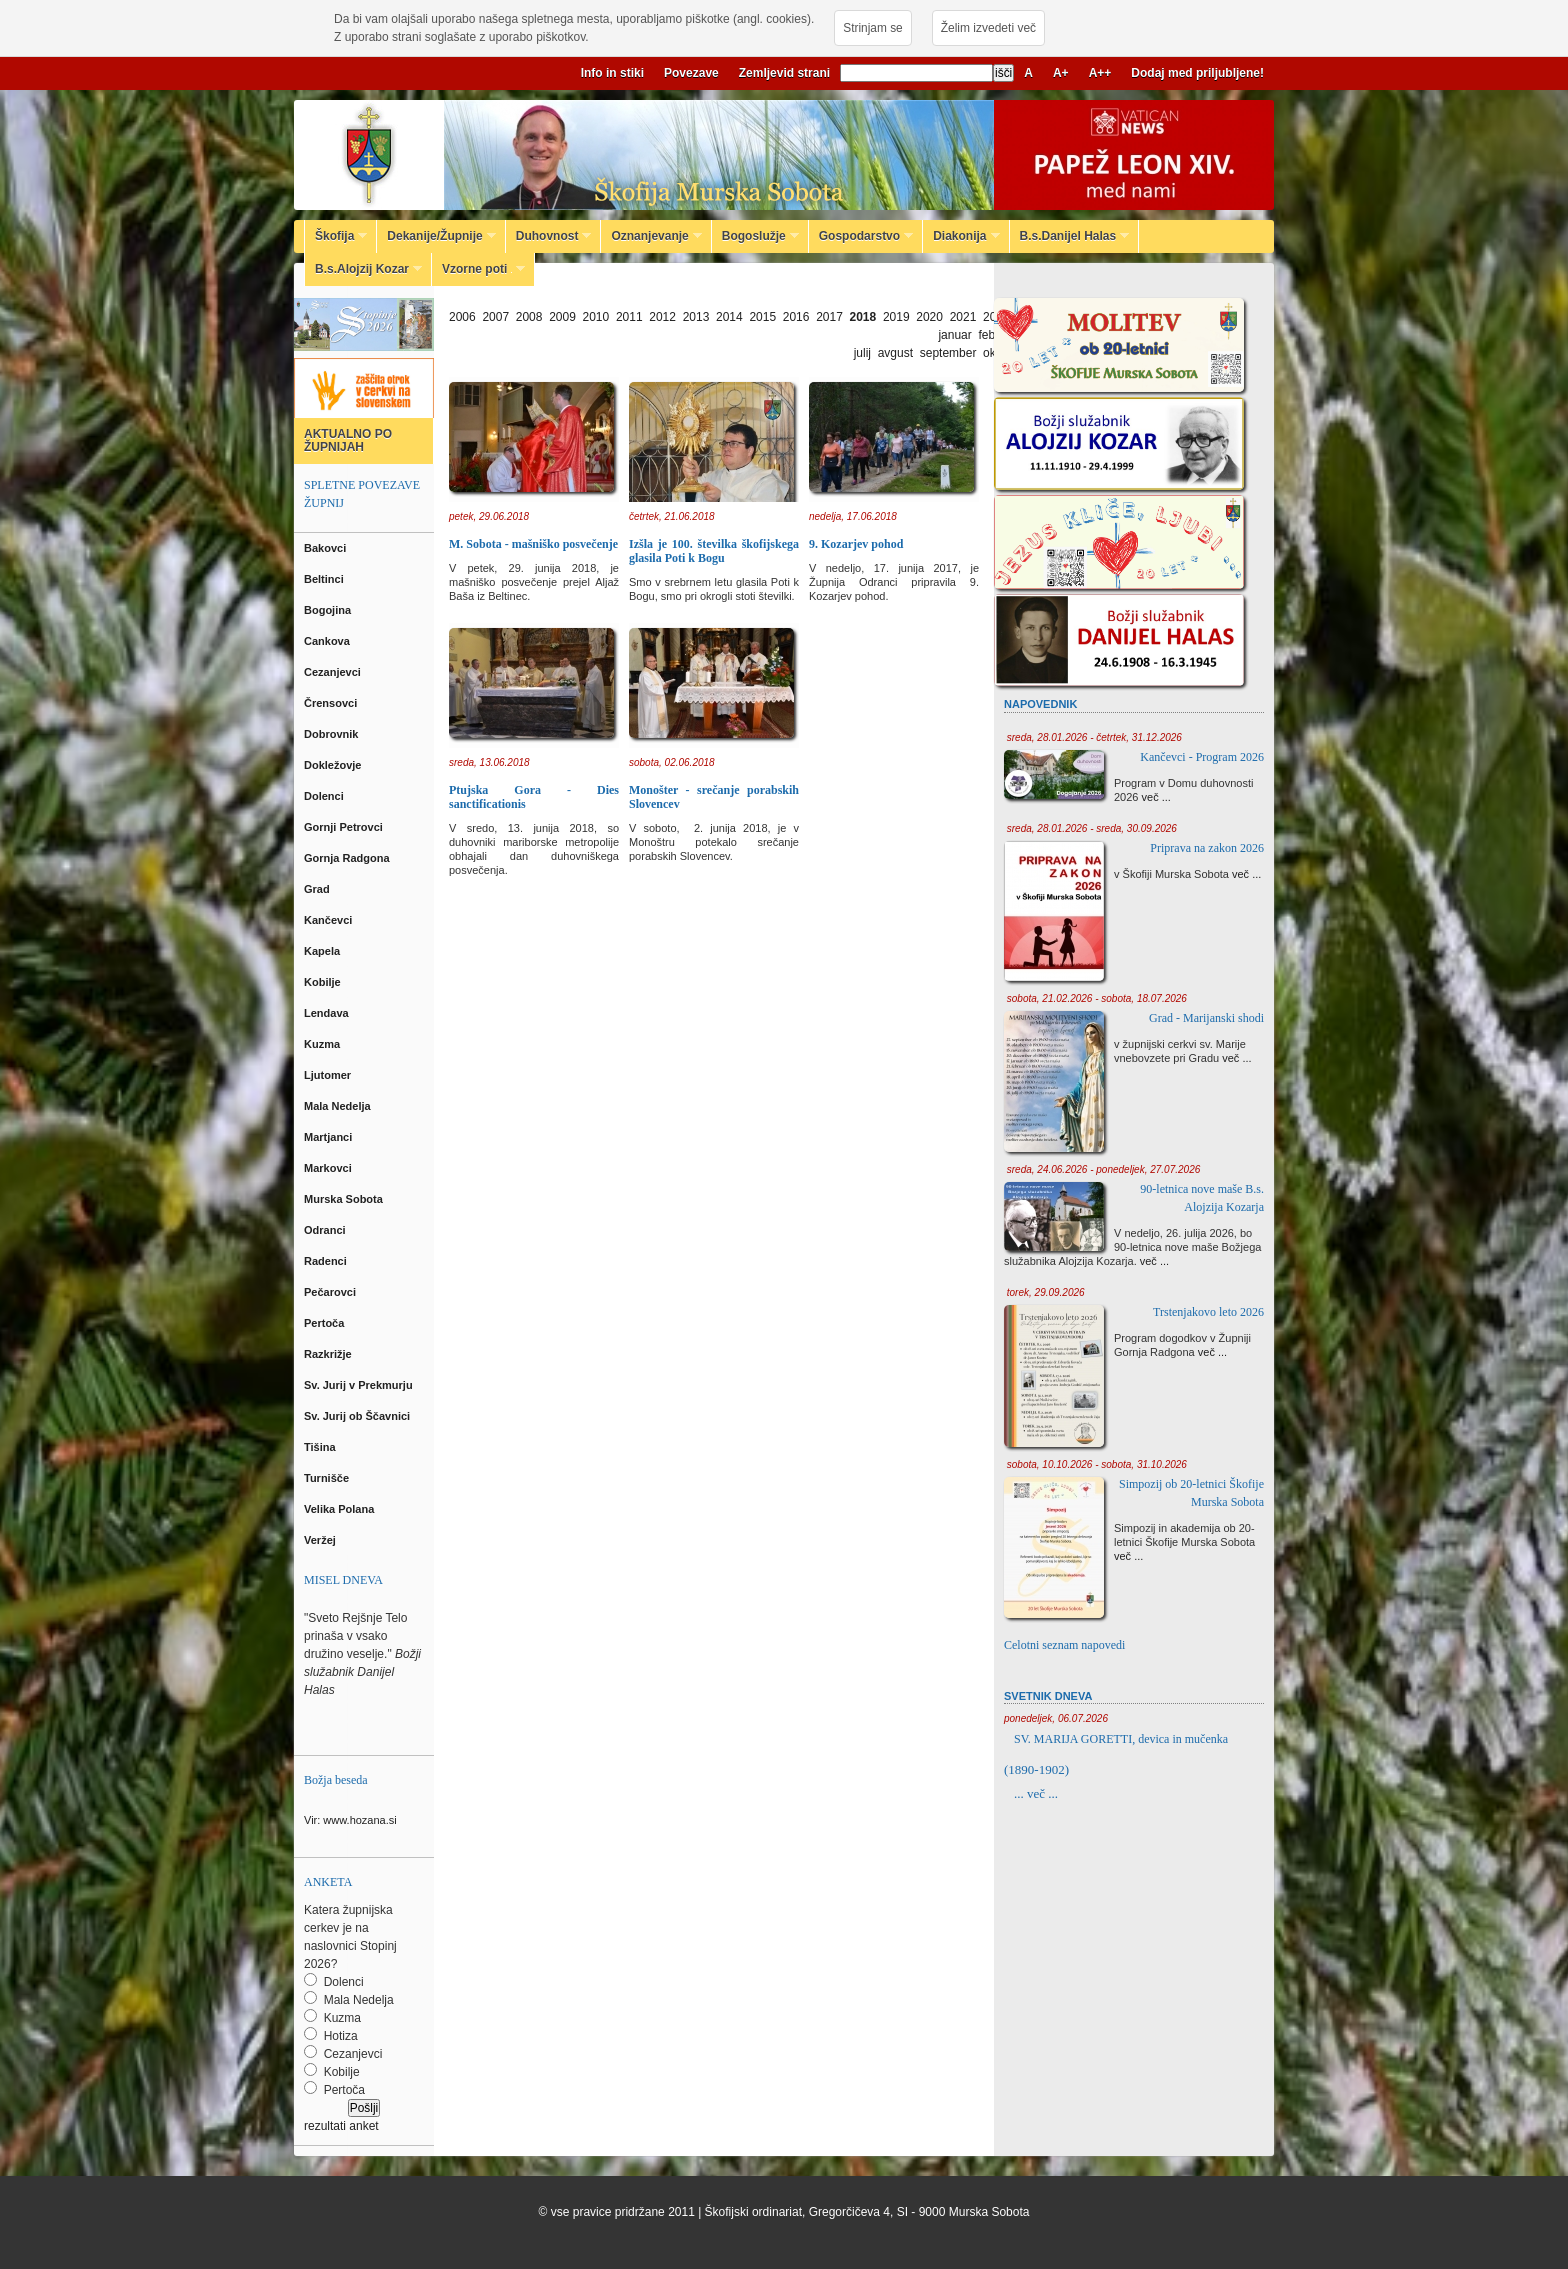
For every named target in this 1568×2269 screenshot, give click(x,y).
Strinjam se (872, 28)
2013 (696, 317)
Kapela (323, 951)
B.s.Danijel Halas (1070, 236)
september (948, 353)
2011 (629, 317)
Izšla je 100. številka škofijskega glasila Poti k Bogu (714, 551)
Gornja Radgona (348, 858)
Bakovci (326, 548)
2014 (729, 317)
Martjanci (329, 1137)
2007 (495, 317)
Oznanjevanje (651, 236)
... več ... (1036, 1793)
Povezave (691, 73)
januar (954, 335)
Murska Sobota (346, 1199)
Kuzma (323, 1044)
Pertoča (325, 1323)
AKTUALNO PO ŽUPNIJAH (348, 440)
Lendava (328, 1013)
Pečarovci (331, 1292)
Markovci (329, 1168)
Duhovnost (549, 236)
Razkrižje (329, 1354)
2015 (762, 317)
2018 (863, 317)
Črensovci (332, 703)
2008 (529, 317)
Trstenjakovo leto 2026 (1208, 1312)
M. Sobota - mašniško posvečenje (533, 544)
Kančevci (329, 920)
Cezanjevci (334, 672)
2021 (963, 317)
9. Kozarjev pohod (856, 544)
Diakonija (961, 236)
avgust (895, 353)
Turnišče (329, 1478)
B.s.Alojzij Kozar (363, 269)
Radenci (328, 1261)
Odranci (326, 1230)
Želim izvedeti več (988, 28)
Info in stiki (612, 73)
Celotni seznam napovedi (1064, 1645)
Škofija (336, 236)
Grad (318, 889)
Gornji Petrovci (345, 827)
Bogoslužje (755, 236)
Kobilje (324, 982)
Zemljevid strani (784, 73)
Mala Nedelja (340, 1106)
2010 (596, 317)
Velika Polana (340, 1509)
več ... (1156, 797)
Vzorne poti (478, 269)
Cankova (328, 641)
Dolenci (325, 796)
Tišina (321, 1447)
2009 (562, 317)
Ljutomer (329, 1075)
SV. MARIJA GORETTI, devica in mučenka (1121, 1739)
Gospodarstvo (861, 236)
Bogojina (329, 610)
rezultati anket (341, 2126)
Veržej (321, 1540)
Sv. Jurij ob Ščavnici (358, 1416)
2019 (896, 317)
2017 (829, 317)
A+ (1061, 73)
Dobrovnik (332, 734)
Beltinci (325, 579)
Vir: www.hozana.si (350, 1820)
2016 (796, 317)
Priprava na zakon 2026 (1207, 848)
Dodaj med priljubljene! (1197, 73)
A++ (1100, 73)
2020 (929, 317)
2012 (662, 317)
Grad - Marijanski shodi (1206, 1018)
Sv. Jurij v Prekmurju (360, 1385)
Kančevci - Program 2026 (1202, 757)
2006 (462, 317)
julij (862, 353)
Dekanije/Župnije (436, 236)
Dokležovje (334, 765)
